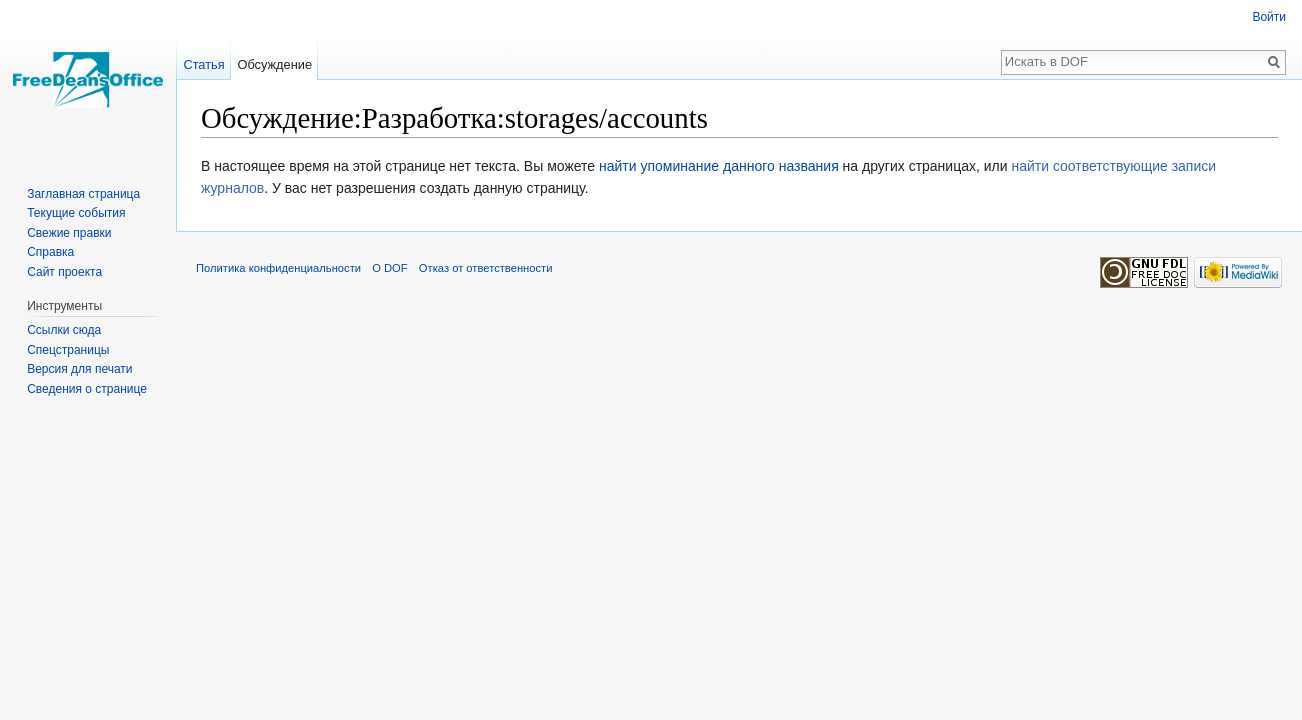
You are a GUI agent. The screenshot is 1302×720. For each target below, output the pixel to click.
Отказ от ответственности (486, 268)
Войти (1269, 17)
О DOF (389, 268)
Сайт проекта (64, 272)
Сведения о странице (87, 389)
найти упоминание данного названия (719, 166)
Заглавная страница (83, 194)
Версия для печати (79, 369)
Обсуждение (274, 64)
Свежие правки (69, 233)
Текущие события (76, 213)
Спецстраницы (68, 350)
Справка (50, 252)
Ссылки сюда (64, 330)
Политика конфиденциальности (278, 268)
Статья (203, 64)
